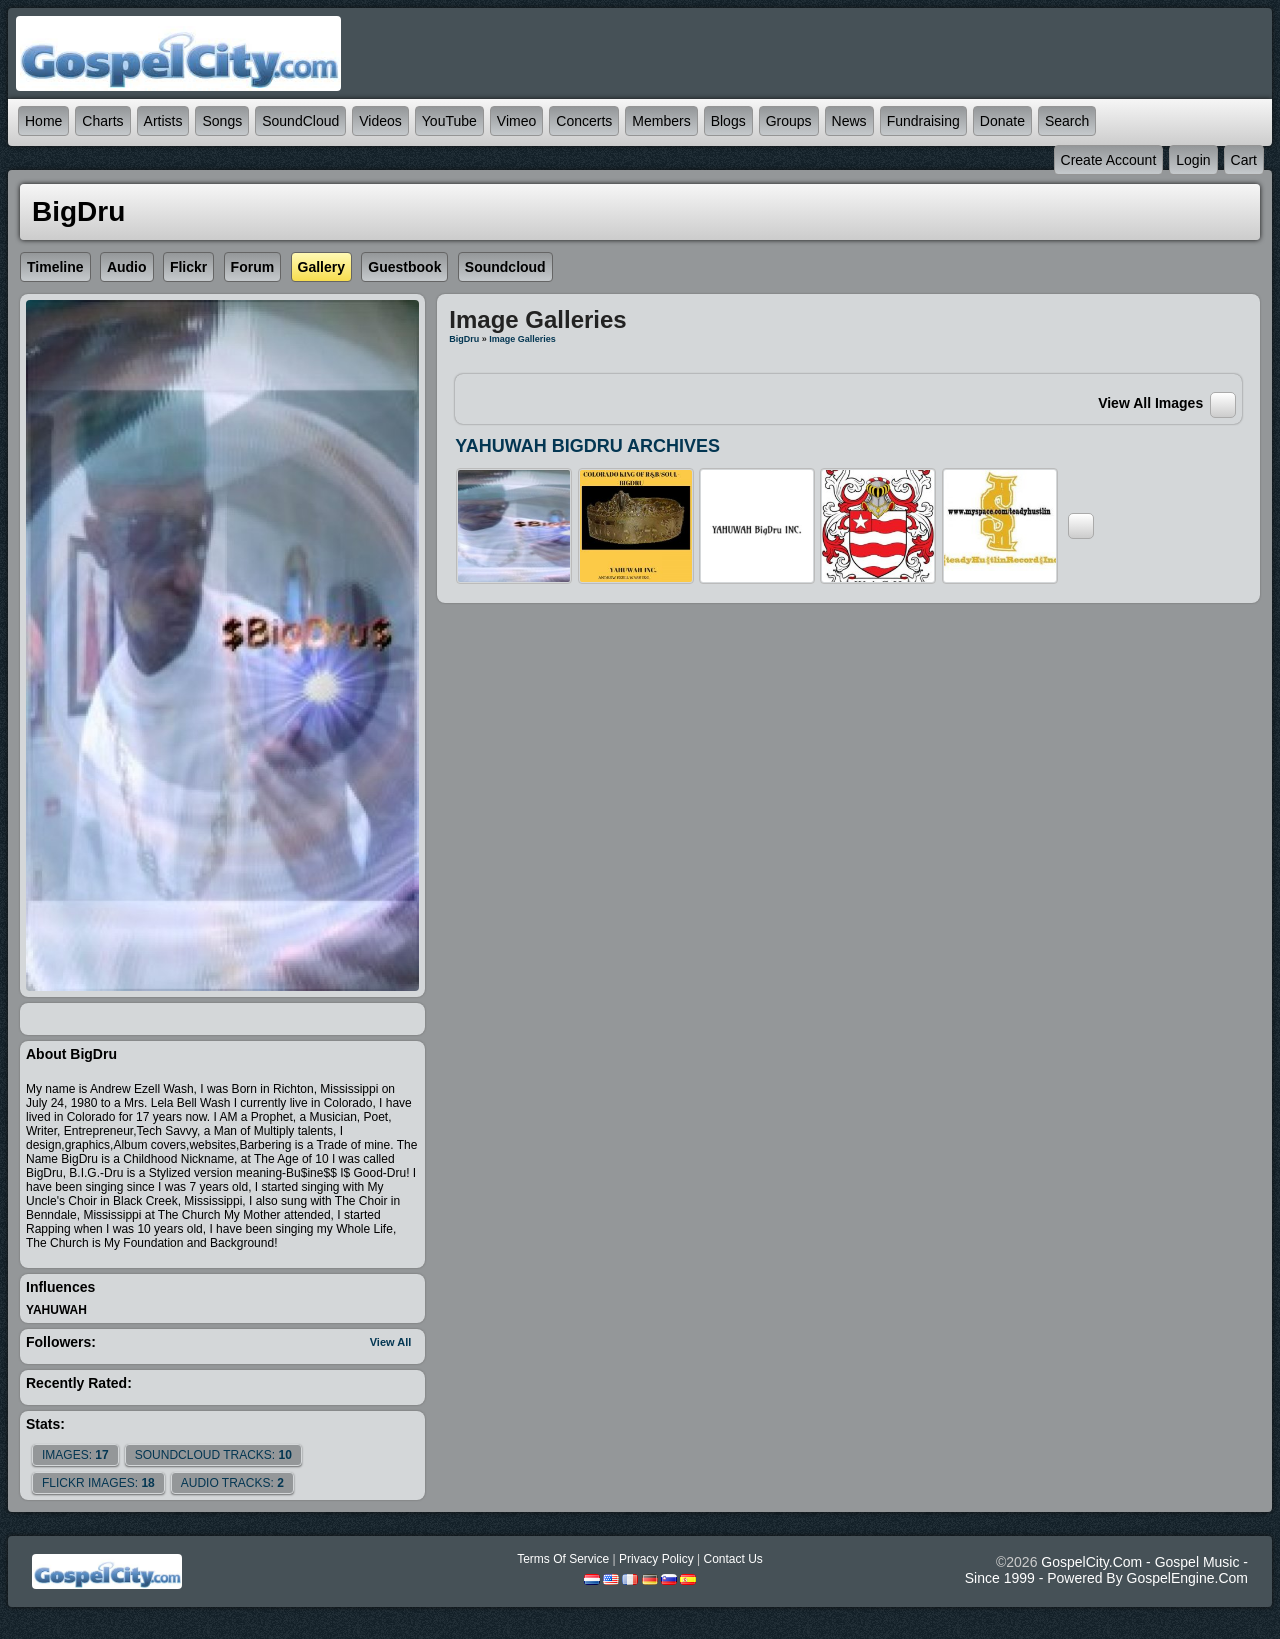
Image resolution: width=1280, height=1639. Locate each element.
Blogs (728, 121)
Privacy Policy (656, 1559)
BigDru (464, 339)
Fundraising (923, 121)
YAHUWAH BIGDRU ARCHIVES (587, 446)
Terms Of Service (563, 1559)
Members (661, 121)
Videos (380, 121)
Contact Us (732, 1559)
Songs (222, 121)
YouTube (449, 121)
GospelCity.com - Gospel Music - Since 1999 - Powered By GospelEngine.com (1106, 1570)
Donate (1002, 121)
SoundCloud (300, 121)
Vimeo (516, 121)
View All (391, 1342)
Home (43, 121)
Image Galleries (522, 339)
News (849, 121)
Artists (163, 121)
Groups (789, 121)
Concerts (584, 121)
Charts (102, 121)
